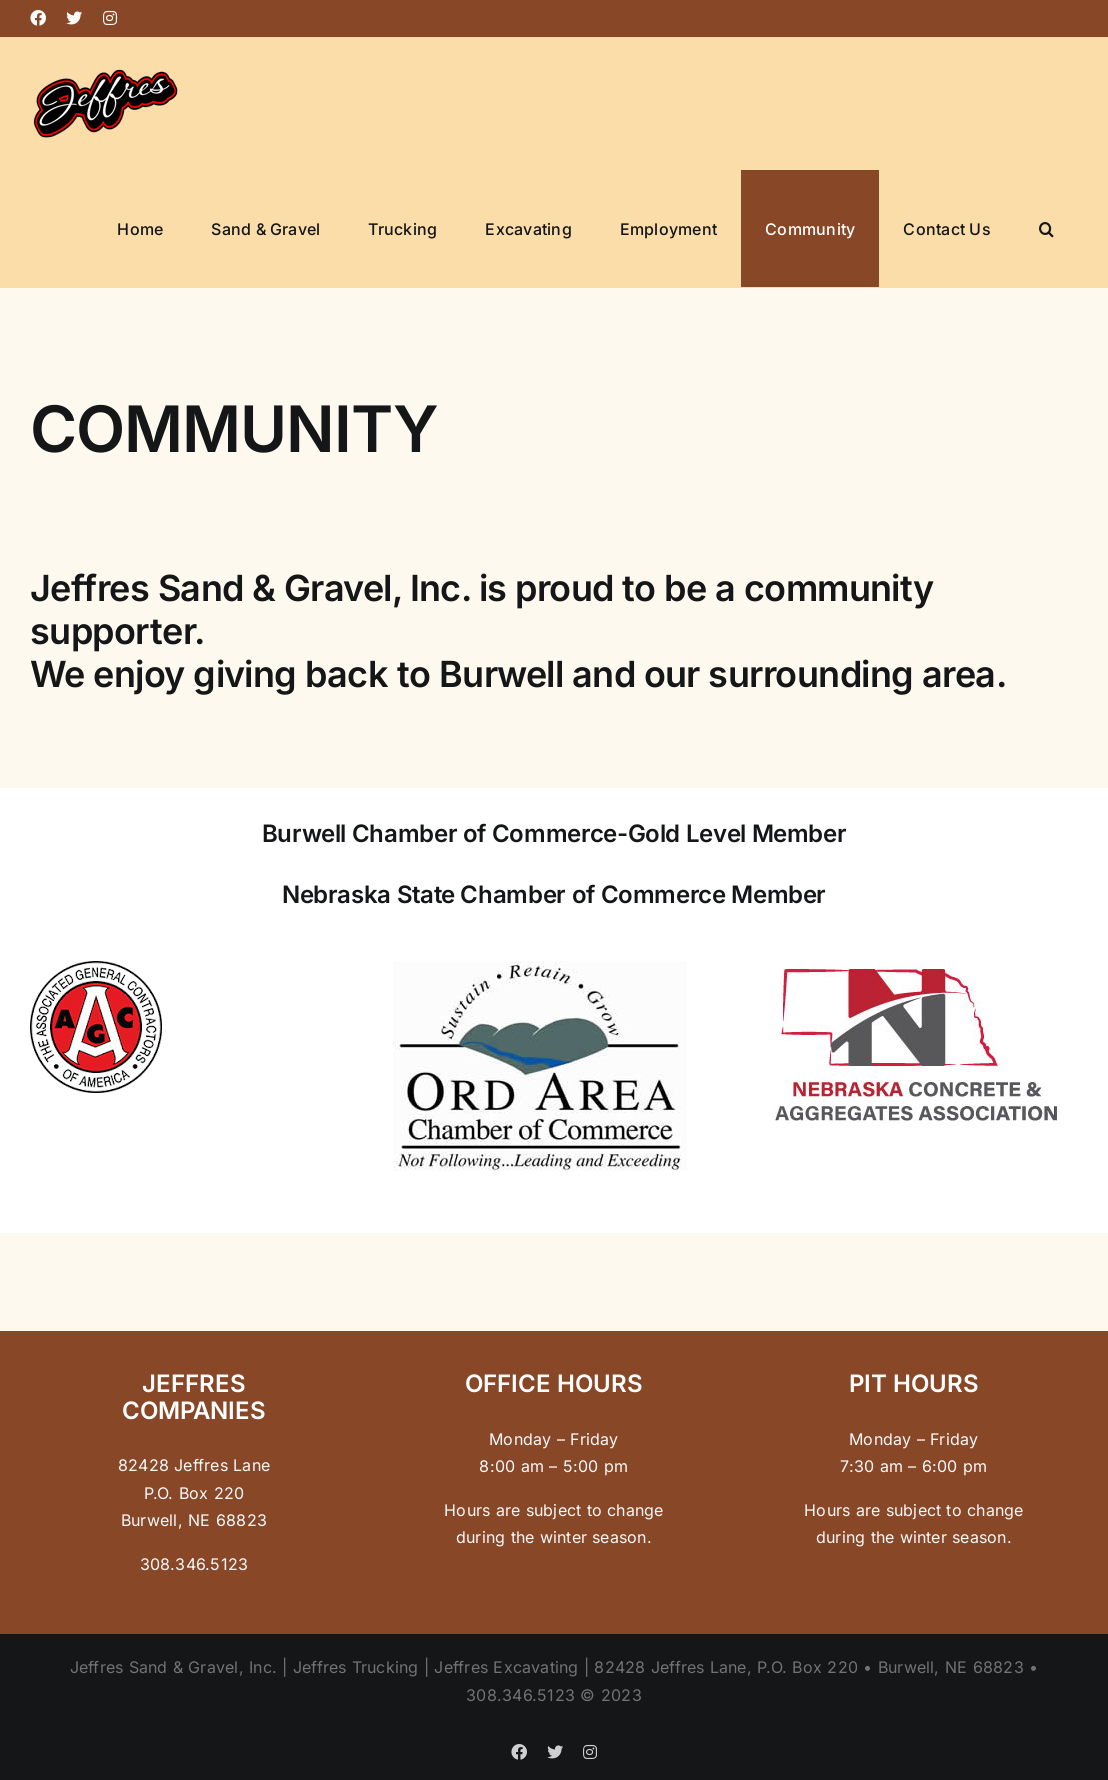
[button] (1046, 228)
